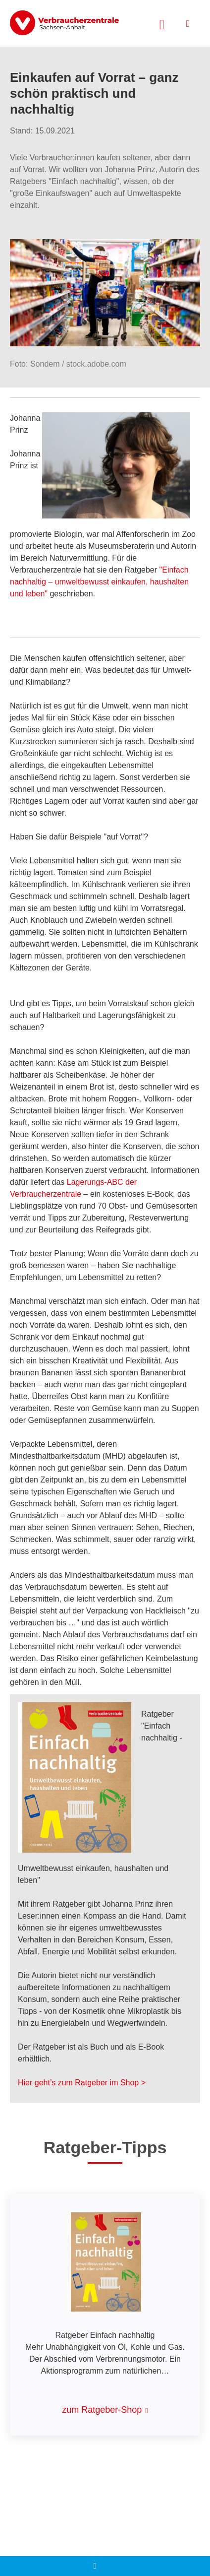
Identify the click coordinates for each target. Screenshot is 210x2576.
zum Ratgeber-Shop (102, 2410)
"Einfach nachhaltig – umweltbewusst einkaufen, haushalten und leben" (99, 582)
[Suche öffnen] (161, 23)
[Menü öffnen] (188, 23)
